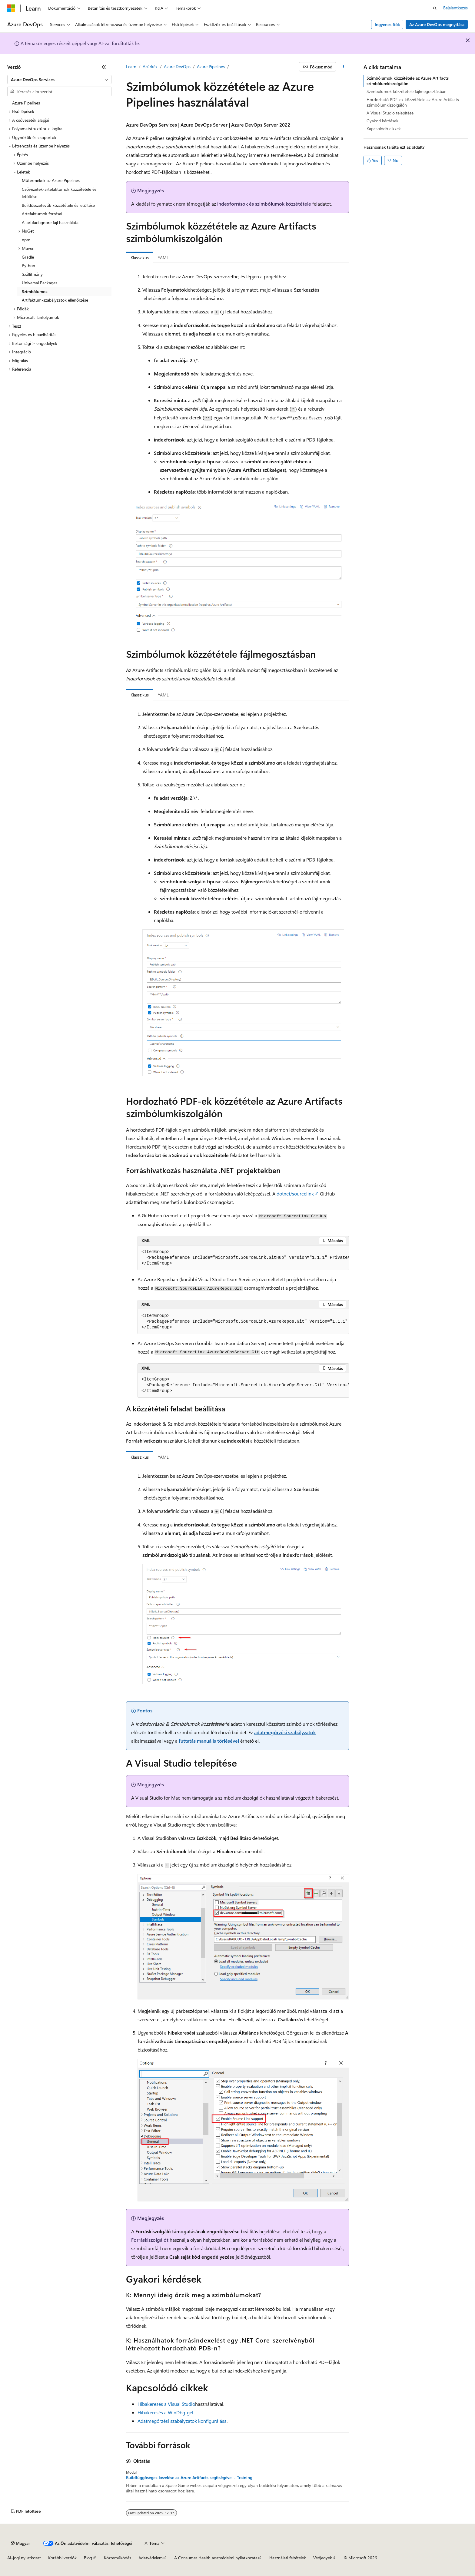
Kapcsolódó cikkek (384, 128)
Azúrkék (150, 66)
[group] (243, 1257)
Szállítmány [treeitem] (32, 274)
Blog (88, 2558)
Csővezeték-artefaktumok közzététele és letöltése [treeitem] (59, 193)
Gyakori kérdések (382, 121)
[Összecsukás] (103, 66)
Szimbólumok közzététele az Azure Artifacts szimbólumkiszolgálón (408, 80)
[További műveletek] (343, 67)
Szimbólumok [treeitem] (35, 291)
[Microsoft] (11, 8)
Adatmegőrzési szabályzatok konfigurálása (182, 2421)
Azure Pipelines (211, 66)
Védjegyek (322, 2558)
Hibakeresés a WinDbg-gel (165, 2412)
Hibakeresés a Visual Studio (166, 2404)
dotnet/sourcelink (295, 1193)
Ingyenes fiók (387, 24)
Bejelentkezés (455, 8)
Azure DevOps (177, 66)
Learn (131, 66)
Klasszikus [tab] (140, 257)
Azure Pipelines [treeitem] (26, 103)
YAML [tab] (163, 257)
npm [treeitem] (26, 240)
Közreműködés (117, 2558)
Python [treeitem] (28, 265)
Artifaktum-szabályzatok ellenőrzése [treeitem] (55, 300)
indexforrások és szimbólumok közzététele (264, 203)
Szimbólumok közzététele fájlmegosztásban (407, 91)
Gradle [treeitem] (28, 257)
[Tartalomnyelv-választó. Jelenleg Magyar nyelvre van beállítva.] (20, 2543)
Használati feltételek (287, 2558)
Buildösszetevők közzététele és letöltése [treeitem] (58, 205)
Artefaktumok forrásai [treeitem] (42, 214)
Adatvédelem (150, 2558)
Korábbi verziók (62, 2558)
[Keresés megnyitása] (435, 8)
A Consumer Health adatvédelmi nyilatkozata (215, 2558)
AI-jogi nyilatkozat (24, 2558)
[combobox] (59, 79)
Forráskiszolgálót (149, 2240)
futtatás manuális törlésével (209, 1741)
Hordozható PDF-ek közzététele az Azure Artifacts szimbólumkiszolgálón (413, 102)
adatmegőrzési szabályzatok (285, 1732)
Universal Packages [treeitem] (39, 283)
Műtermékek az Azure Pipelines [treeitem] (51, 180)
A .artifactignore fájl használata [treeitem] (50, 222)
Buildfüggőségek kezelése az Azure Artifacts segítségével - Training (189, 2477)
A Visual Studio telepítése (390, 113)
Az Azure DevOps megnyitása (436, 24)
